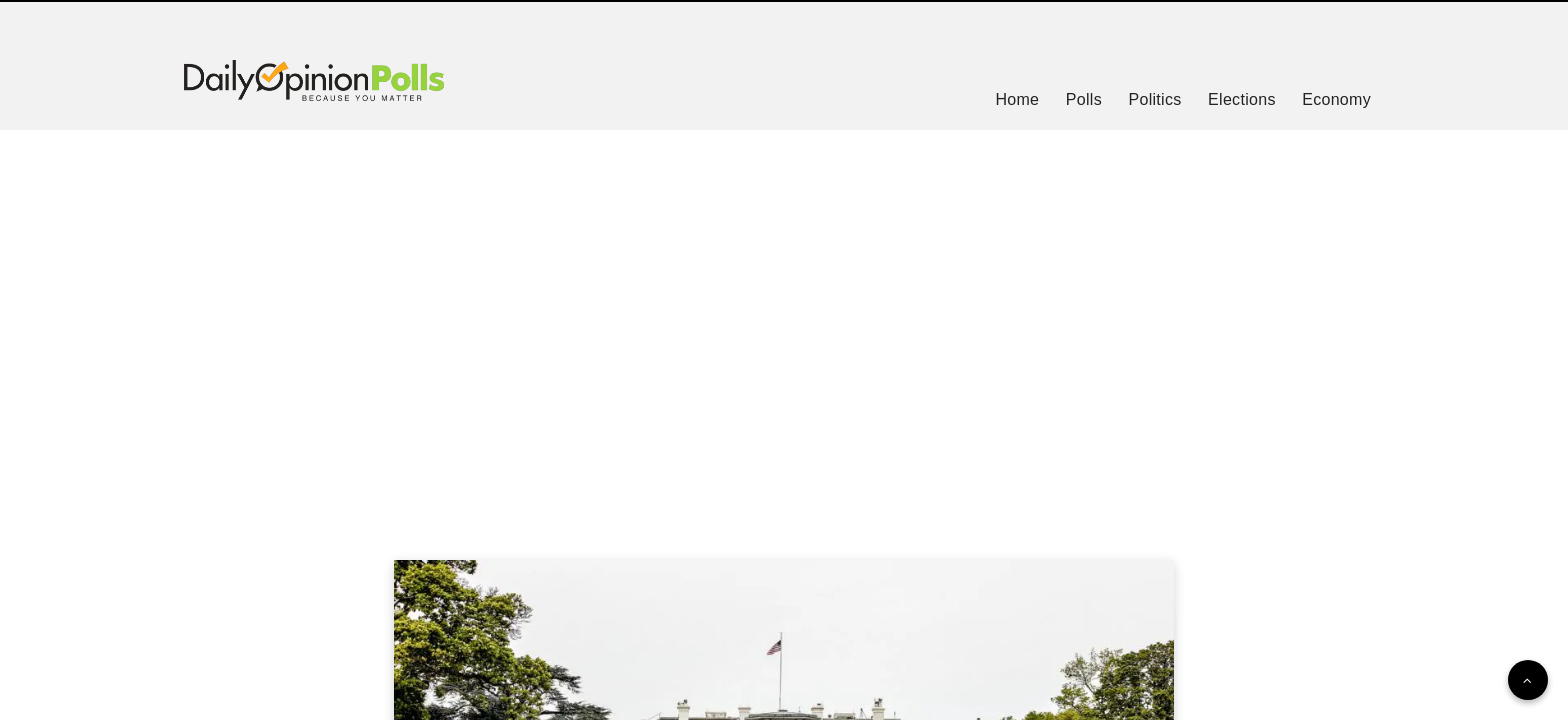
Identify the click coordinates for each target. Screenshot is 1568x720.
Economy (1336, 99)
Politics (1154, 99)
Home (1017, 99)
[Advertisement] (784, 320)
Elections (1242, 99)
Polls (1084, 99)
